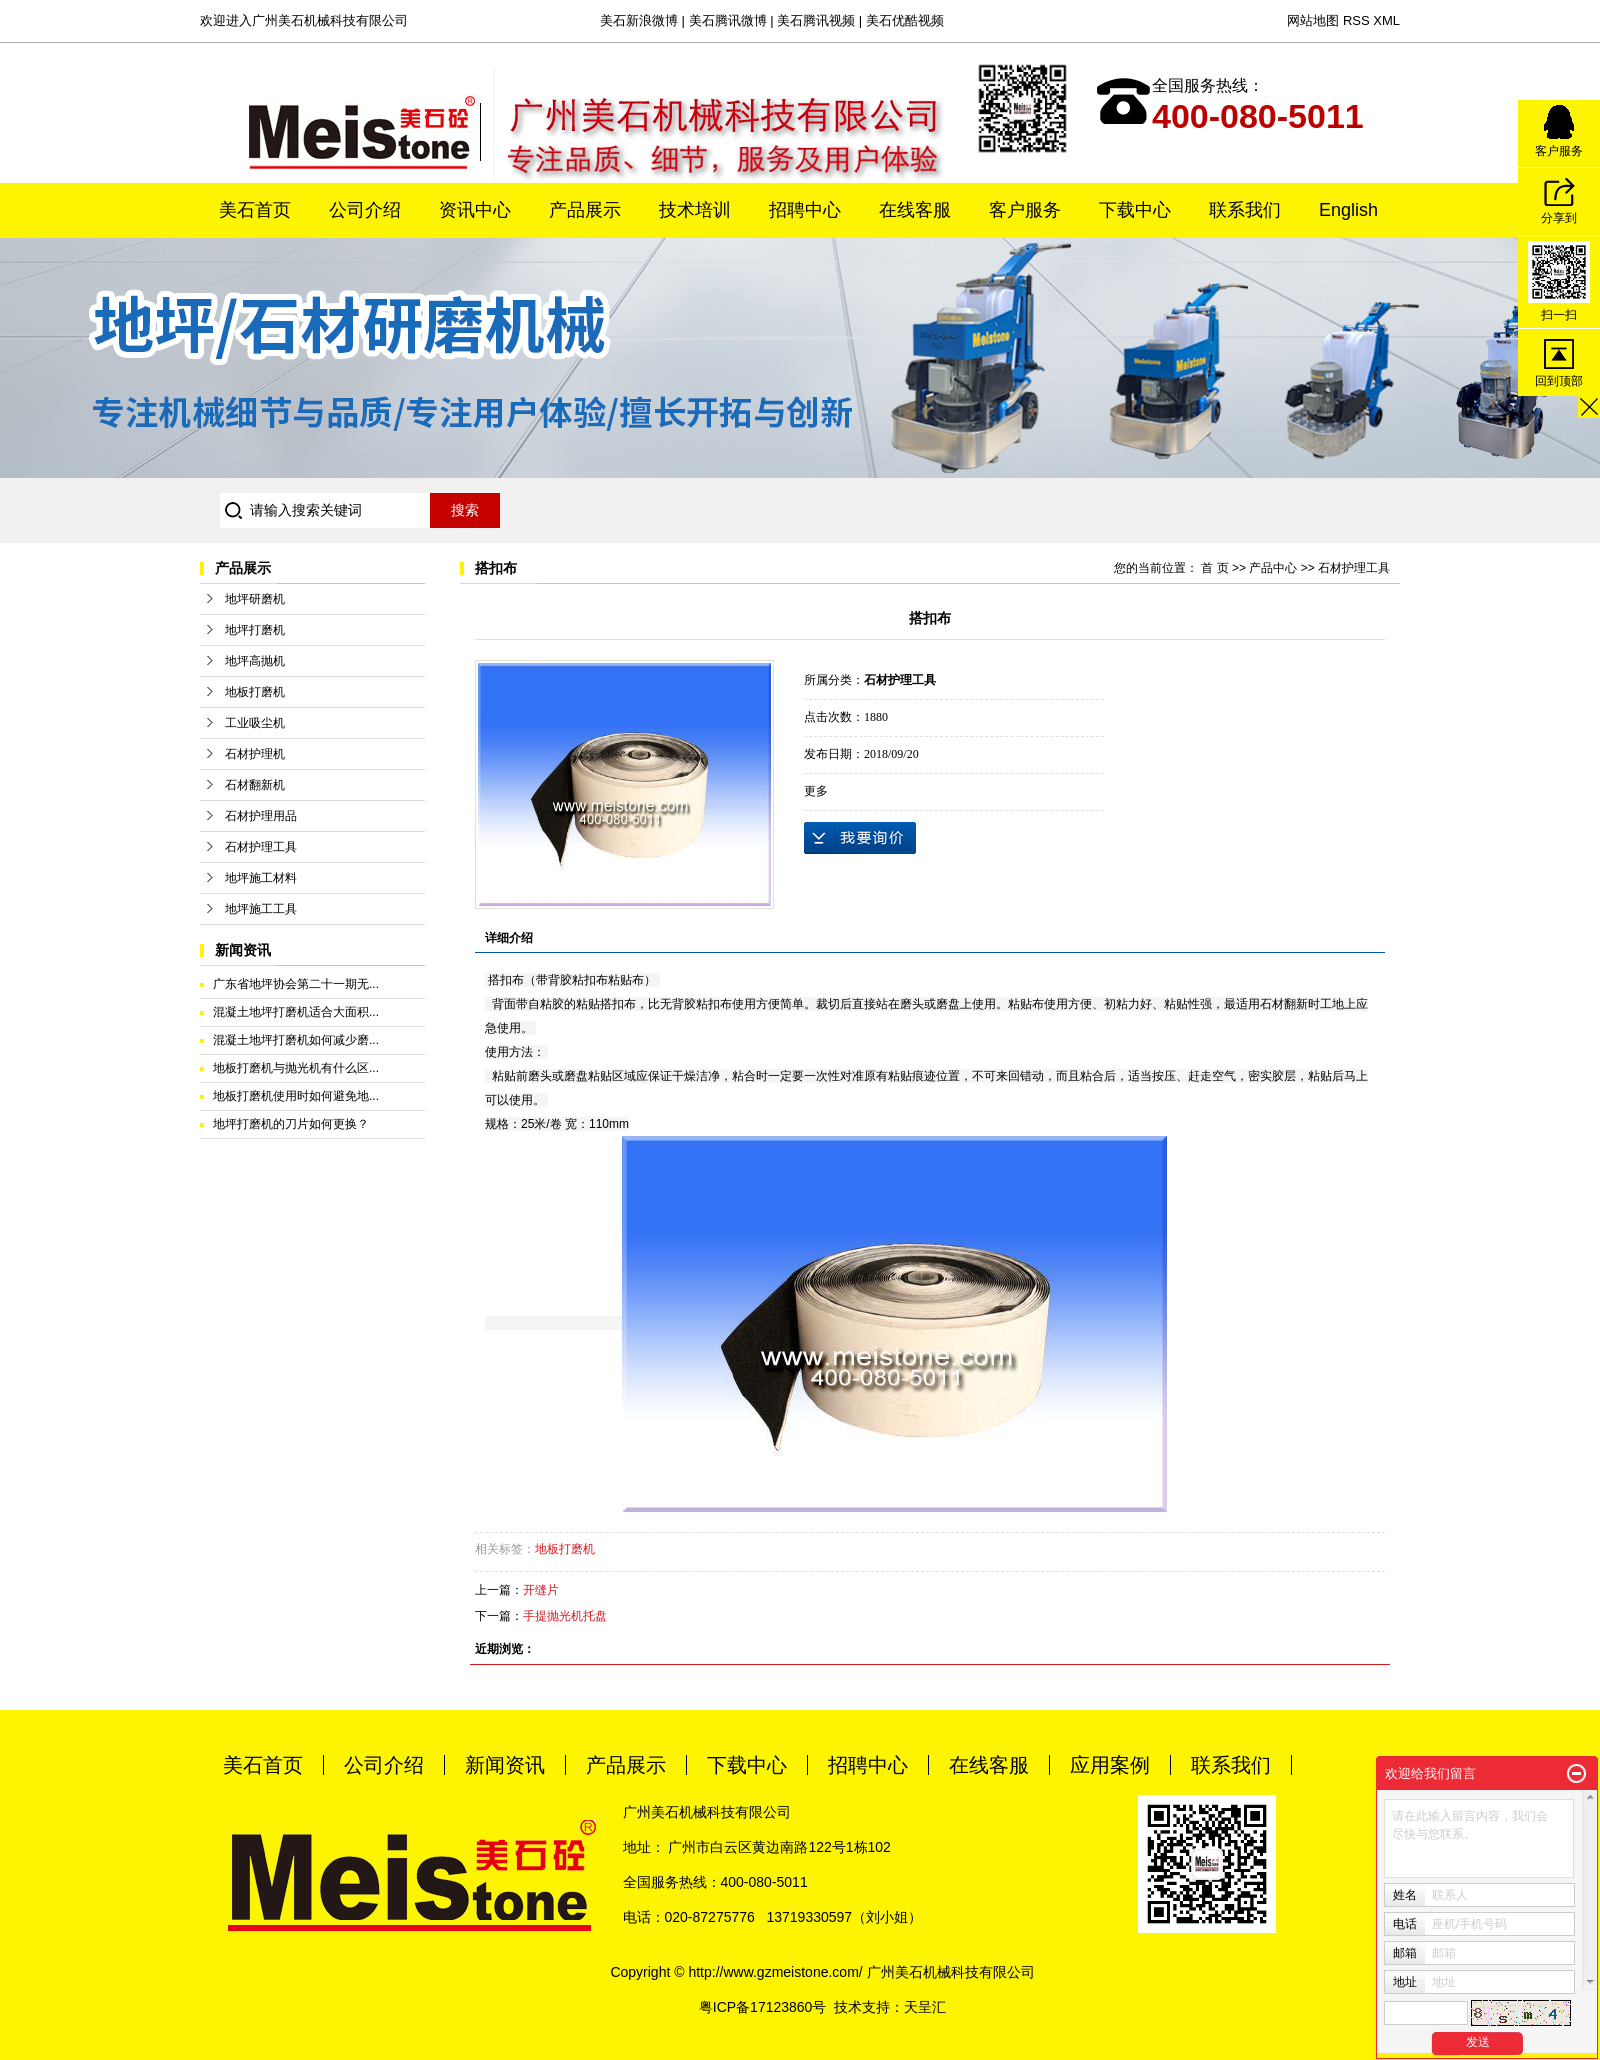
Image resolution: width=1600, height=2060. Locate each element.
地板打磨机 (255, 692)
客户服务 (1025, 210)
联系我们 (1245, 210)
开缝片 (541, 1590)
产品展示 (585, 210)
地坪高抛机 (255, 661)
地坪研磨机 (255, 599)
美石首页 (255, 210)
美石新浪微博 (639, 20)
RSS (1356, 20)
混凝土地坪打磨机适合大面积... (296, 1012)
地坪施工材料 (261, 878)
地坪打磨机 (255, 630)
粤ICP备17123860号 (763, 2007)
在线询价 (860, 838)
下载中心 (1135, 210)
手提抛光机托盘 (565, 1616)
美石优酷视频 (905, 20)
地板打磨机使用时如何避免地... (296, 1096)
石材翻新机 (255, 785)
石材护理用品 (261, 816)
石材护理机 (255, 754)
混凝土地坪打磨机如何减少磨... (296, 1040)
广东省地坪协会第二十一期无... (296, 984)
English (1348, 210)
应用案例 (1110, 1765)
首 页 (1214, 568)
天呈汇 (925, 2007)
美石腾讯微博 (728, 20)
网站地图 (1313, 20)
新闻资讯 (505, 1765)
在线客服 (915, 210)
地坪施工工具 (261, 909)
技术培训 (695, 210)
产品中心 (1273, 568)
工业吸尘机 (255, 723)
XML (1386, 20)
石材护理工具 (261, 847)
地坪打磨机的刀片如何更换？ (291, 1124)
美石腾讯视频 (816, 20)
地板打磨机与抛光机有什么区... (296, 1068)
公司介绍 (365, 210)
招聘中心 (805, 210)
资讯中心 (475, 210)
